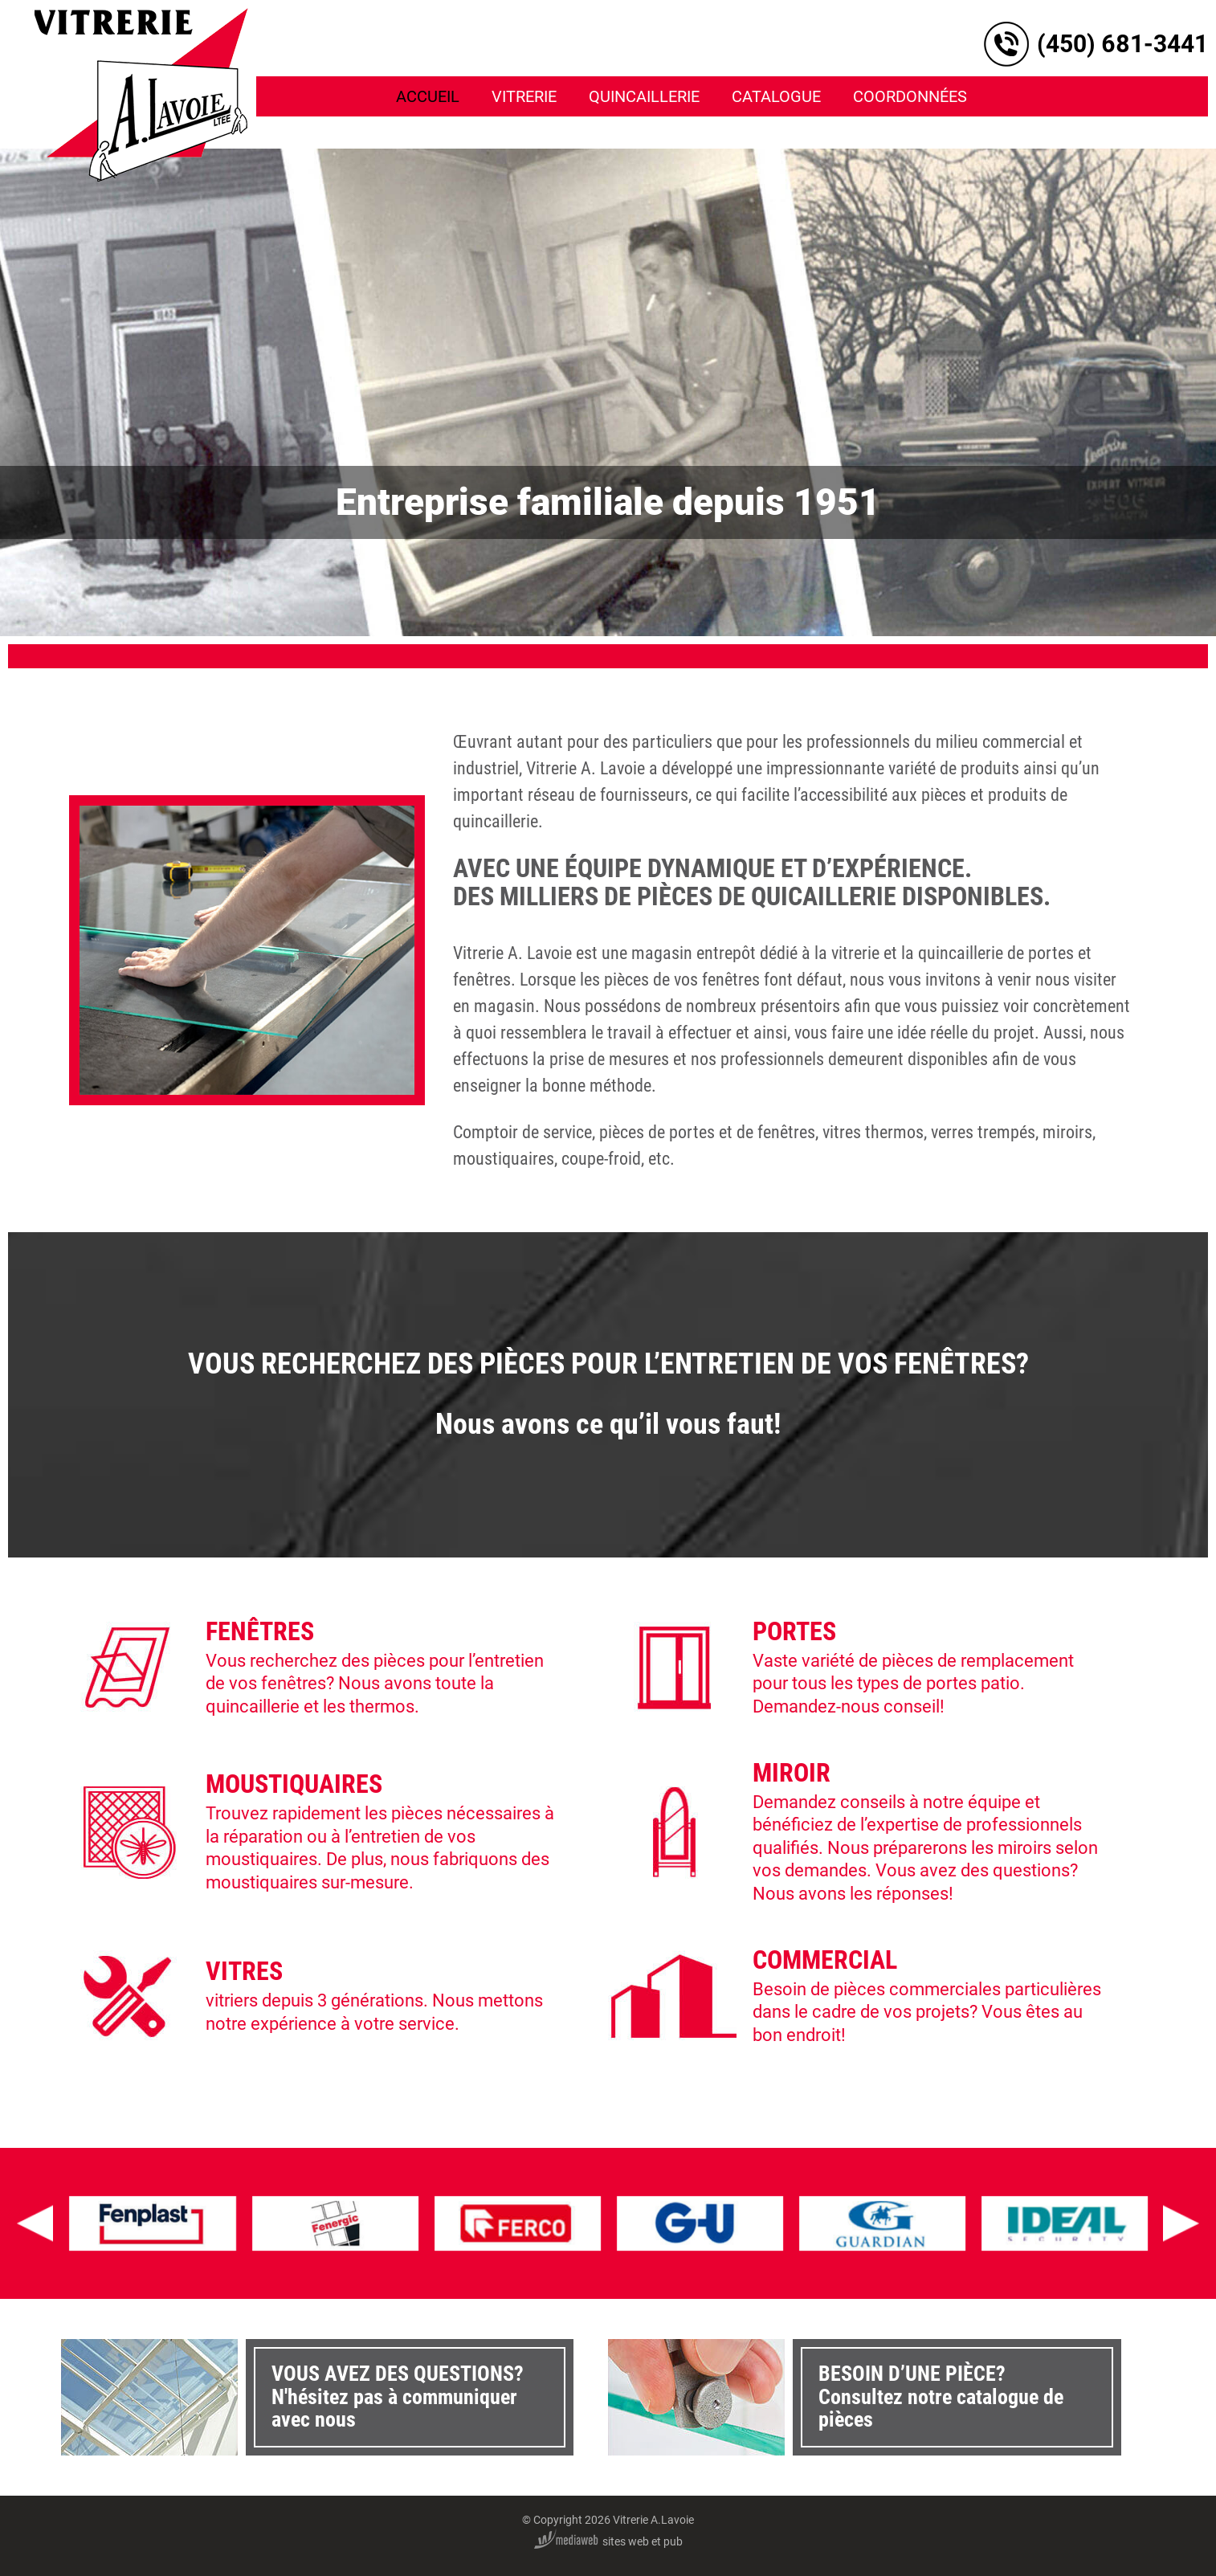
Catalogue (776, 96)
